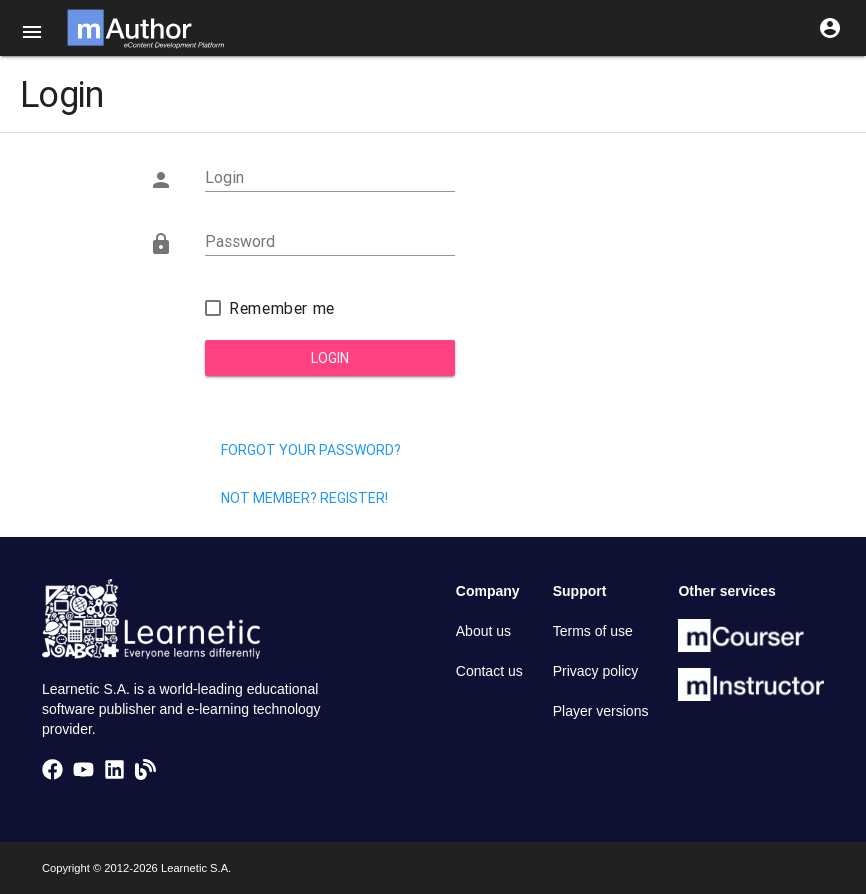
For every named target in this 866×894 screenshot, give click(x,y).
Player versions (601, 711)
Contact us (489, 671)
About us (483, 631)
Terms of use (593, 631)
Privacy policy (596, 671)
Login (330, 358)
